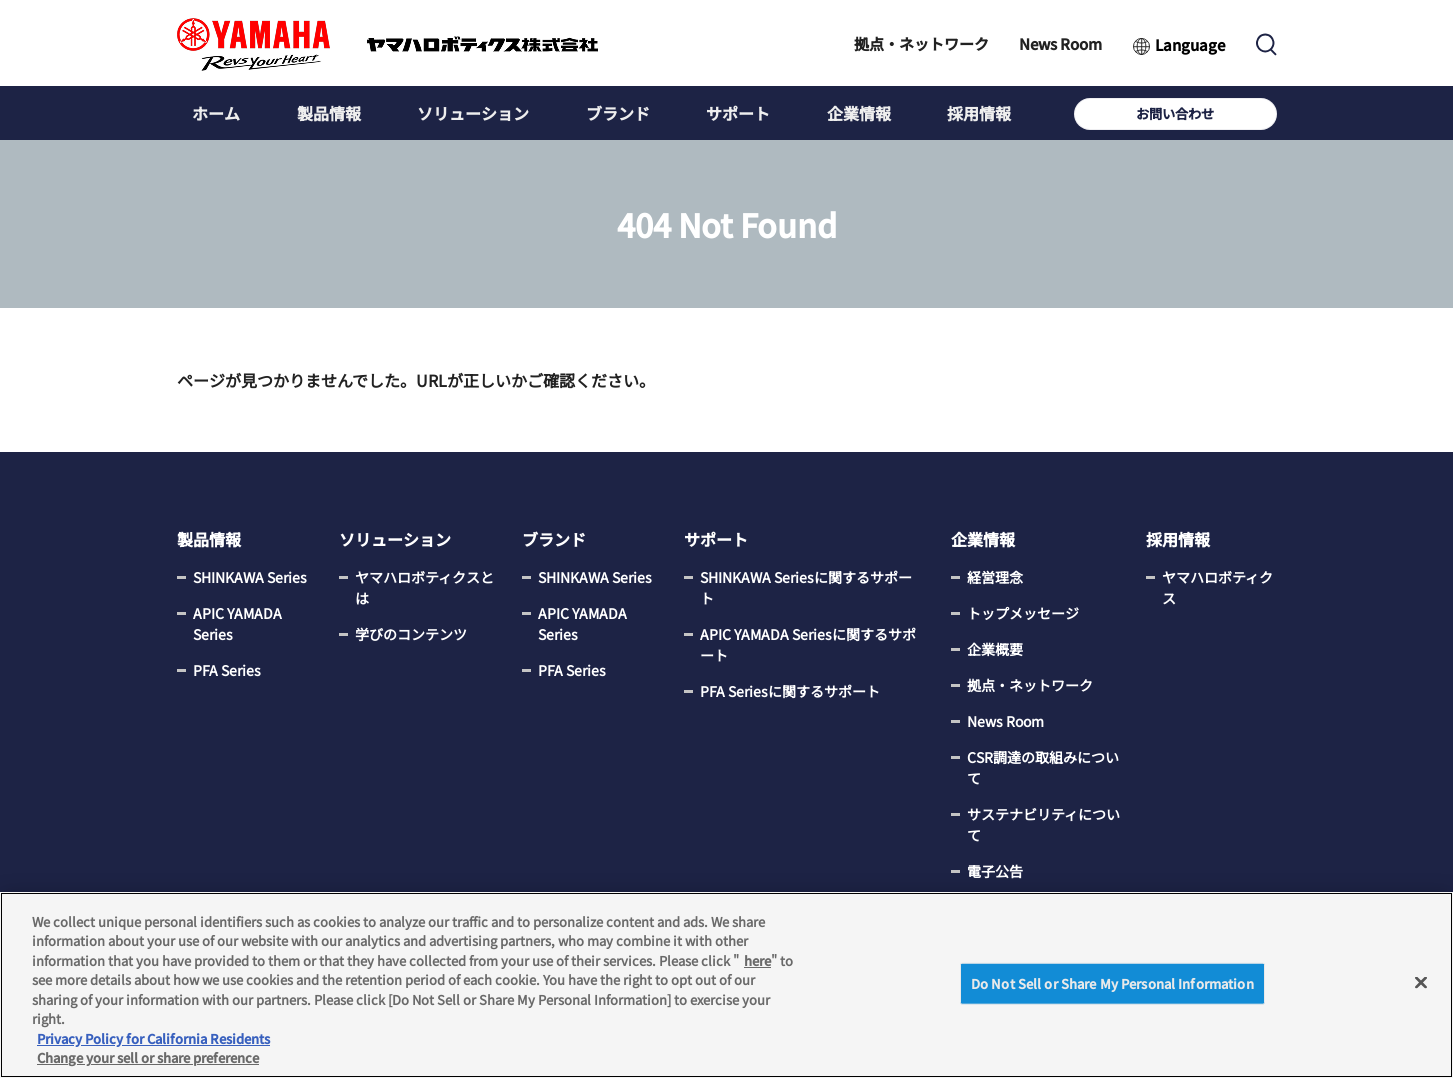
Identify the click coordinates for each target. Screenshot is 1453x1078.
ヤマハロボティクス (1217, 588)
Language (1190, 44)
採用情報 (970, 113)
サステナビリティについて (1043, 825)
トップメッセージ (1023, 614)
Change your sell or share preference (148, 1057)
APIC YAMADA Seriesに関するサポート (808, 645)
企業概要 (995, 650)
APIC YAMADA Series (237, 624)
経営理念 (995, 578)
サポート (732, 113)
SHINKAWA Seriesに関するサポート (806, 588)
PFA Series (227, 671)
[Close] (1421, 982)
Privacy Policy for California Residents (153, 1038)
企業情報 (851, 113)
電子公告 (995, 872)
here (757, 960)
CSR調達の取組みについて (1043, 768)
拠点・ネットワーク (921, 43)
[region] (726, 985)
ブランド (613, 113)
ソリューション (470, 113)
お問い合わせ (1212, 113)
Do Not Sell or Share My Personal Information (1112, 983)
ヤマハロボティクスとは (424, 588)
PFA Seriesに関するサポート (790, 692)
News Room (1060, 43)
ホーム (216, 113)
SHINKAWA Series (250, 578)
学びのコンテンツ (411, 635)
